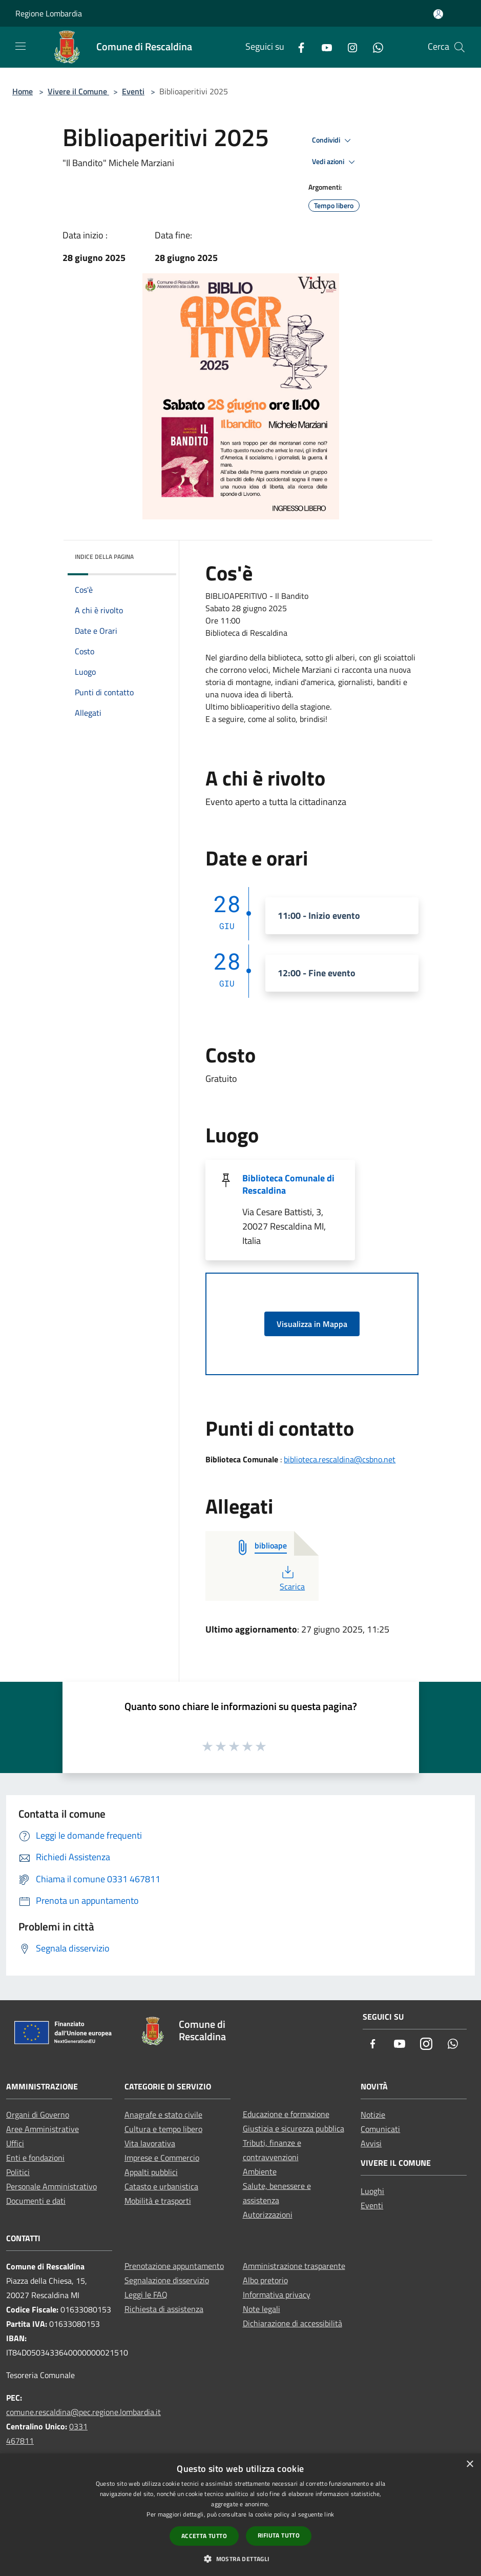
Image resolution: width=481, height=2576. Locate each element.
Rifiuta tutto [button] (279, 2535)
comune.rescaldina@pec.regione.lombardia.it (83, 2412)
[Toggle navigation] (20, 46)
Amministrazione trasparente (294, 2266)
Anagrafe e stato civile (163, 2114)
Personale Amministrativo (51, 2186)
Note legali (261, 2309)
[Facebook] (297, 47)
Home (22, 91)
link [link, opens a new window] (329, 2514)
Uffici (15, 2143)
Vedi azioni (335, 162)
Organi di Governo (37, 2114)
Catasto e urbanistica (161, 2186)
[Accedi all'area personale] (438, 14)
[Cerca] (459, 47)
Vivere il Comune (78, 91)
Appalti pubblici (151, 2172)
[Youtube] (322, 47)
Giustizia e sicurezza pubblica (293, 2128)
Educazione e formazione (286, 2114)
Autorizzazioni (267, 2214)
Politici (18, 2172)
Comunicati (380, 2129)
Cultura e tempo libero (163, 2129)
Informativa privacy (276, 2294)
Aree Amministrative (42, 2129)
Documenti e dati (36, 2201)
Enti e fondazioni (35, 2157)
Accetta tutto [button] (204, 2536)
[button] (240, 2558)
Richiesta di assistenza (163, 2309)
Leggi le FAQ (146, 2294)
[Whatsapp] (374, 47)
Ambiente (260, 2171)
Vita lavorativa (149, 2143)
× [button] (469, 2464)
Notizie (373, 2114)
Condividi (333, 140)
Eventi (133, 91)
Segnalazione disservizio (166, 2280)
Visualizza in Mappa (312, 1324)
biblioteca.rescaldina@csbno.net (339, 1459)
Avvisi (371, 2143)
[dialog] (240, 2514)
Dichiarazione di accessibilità (292, 2323)
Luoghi (372, 2191)
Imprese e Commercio (161, 2157)
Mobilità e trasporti (157, 2201)
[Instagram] (348, 47)
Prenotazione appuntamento (174, 2266)
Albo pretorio (265, 2280)
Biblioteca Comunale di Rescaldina (288, 1184)
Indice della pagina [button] (104, 556)
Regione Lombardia (48, 13)
